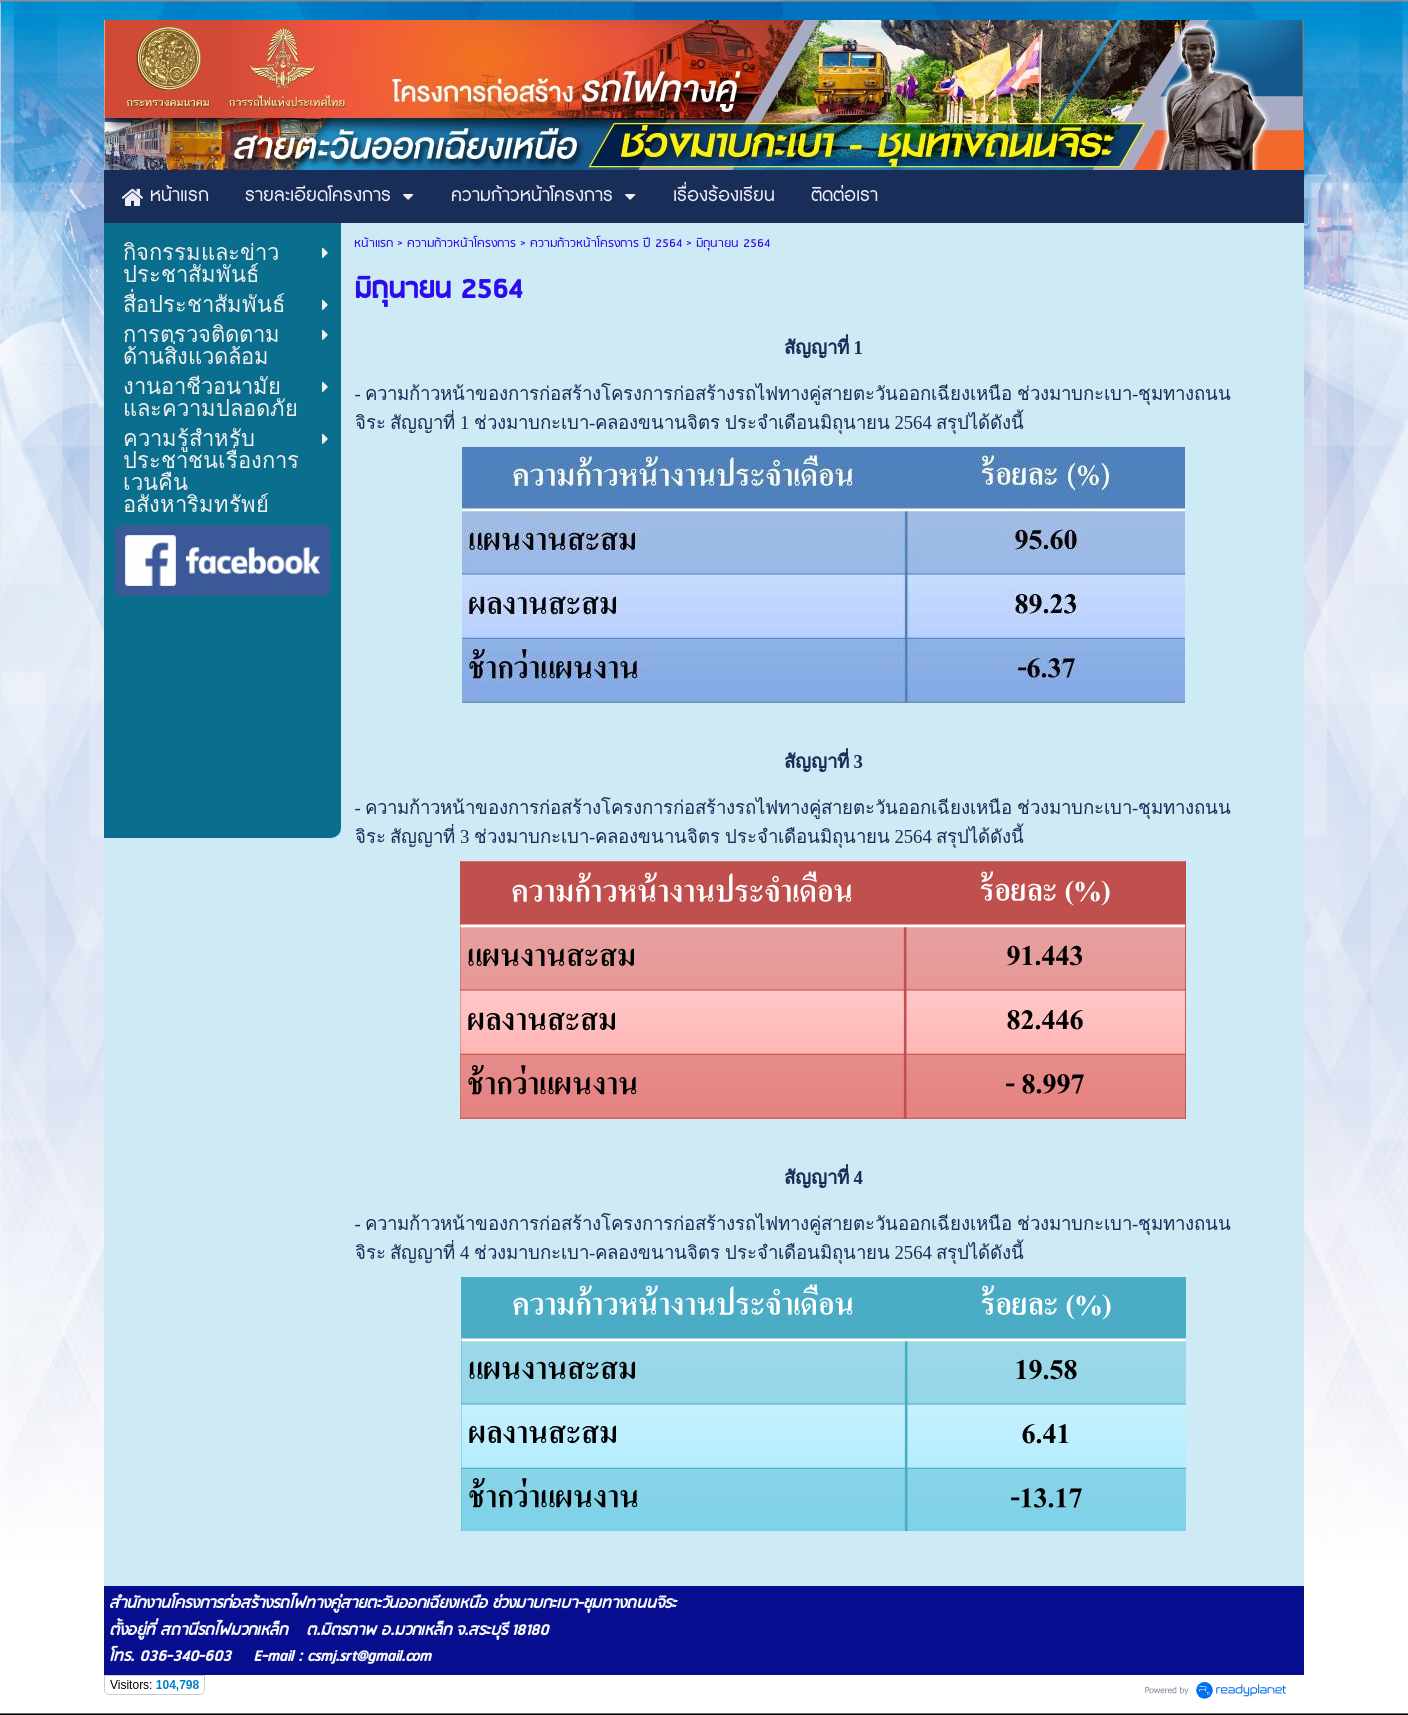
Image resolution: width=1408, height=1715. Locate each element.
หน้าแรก (373, 243)
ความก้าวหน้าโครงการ (461, 243)
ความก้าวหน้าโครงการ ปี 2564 (606, 243)
